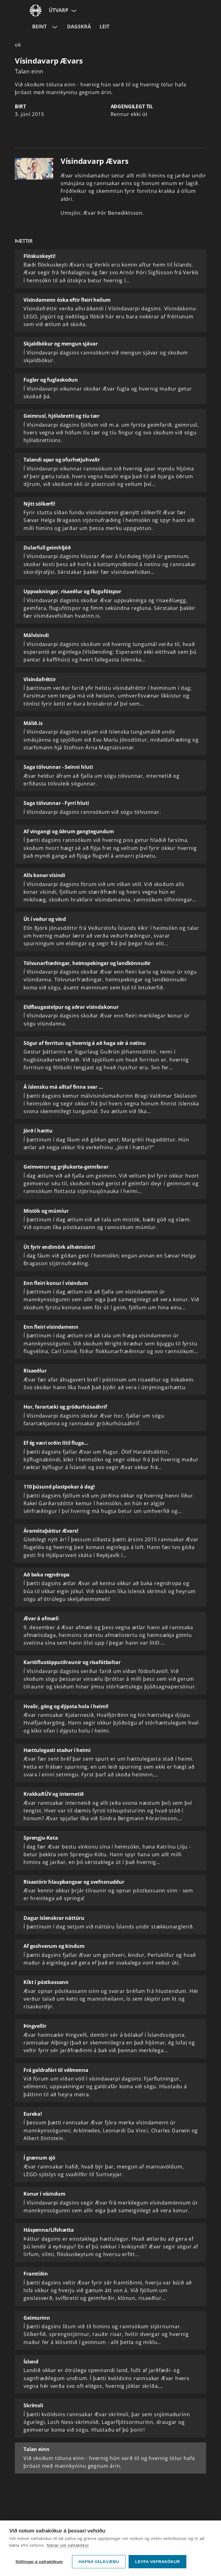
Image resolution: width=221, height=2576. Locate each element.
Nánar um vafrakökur (68, 2545)
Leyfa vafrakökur (157, 2561)
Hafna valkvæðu (99, 2561)
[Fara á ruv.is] (35, 10)
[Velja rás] (54, 27)
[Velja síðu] (73, 10)
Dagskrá (79, 26)
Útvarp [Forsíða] (58, 10)
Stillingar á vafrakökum (39, 2561)
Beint (39, 26)
